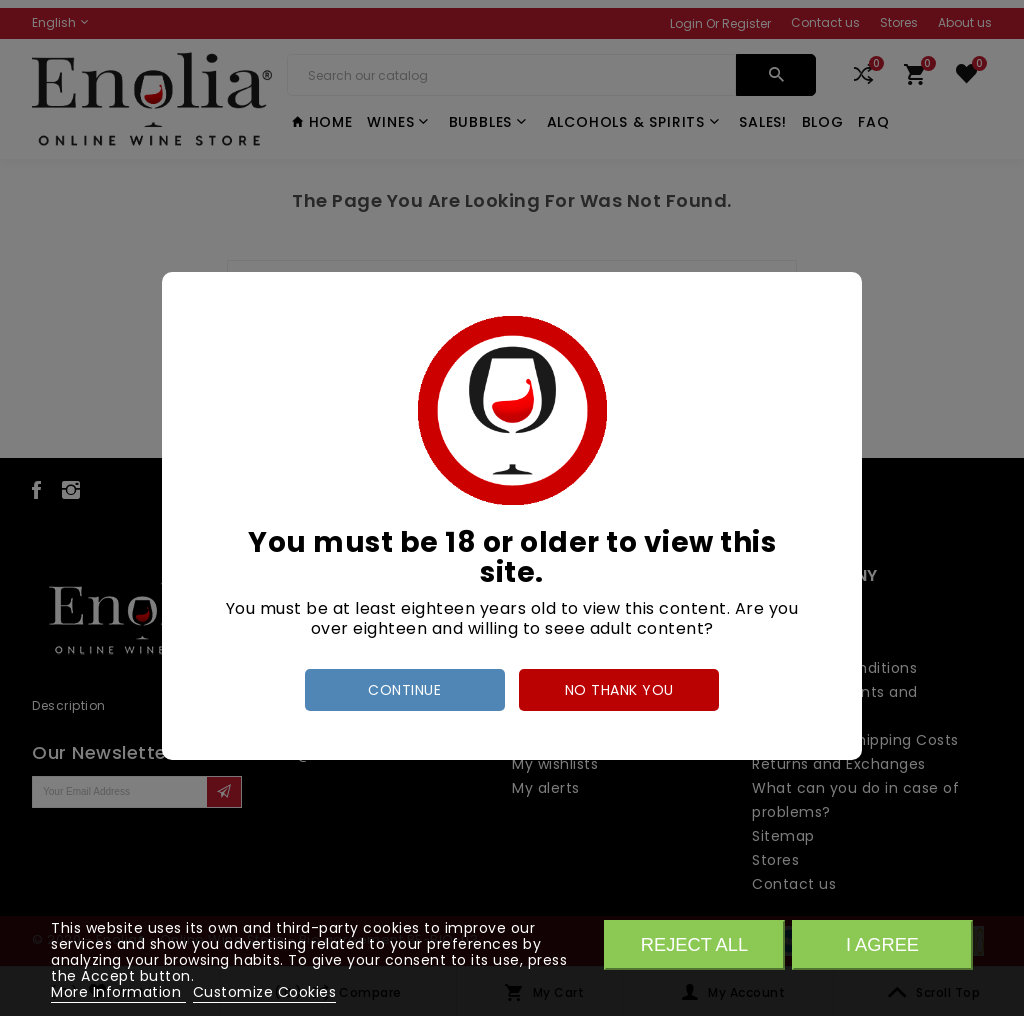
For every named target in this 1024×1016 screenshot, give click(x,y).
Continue (404, 690)
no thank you (619, 690)
